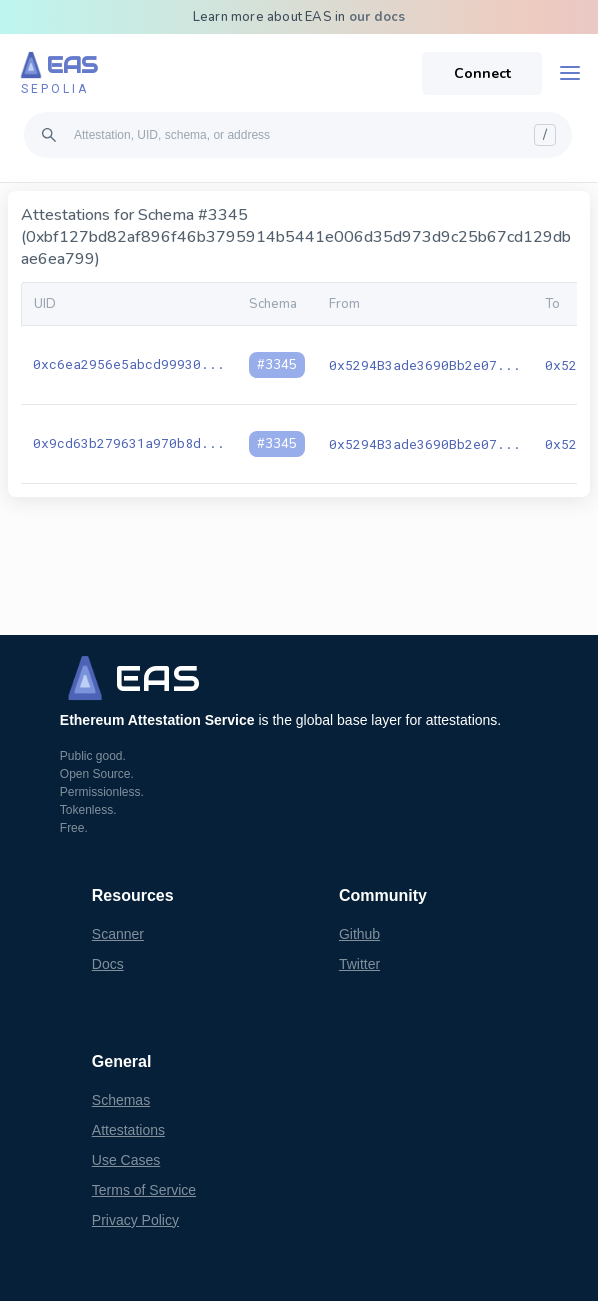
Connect (482, 73)
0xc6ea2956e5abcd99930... (129, 364)
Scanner (118, 934)
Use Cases (126, 1160)
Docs (108, 964)
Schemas (121, 1100)
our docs (377, 17)
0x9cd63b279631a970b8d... (129, 443)
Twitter (359, 964)
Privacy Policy (135, 1220)
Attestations (128, 1130)
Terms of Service (144, 1190)
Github (359, 934)
